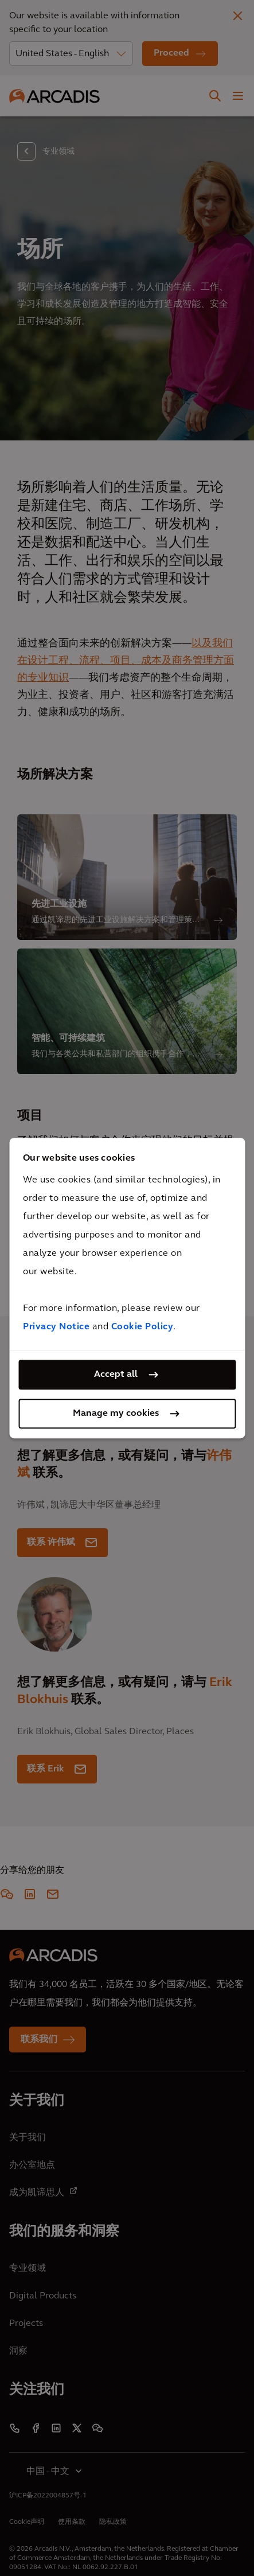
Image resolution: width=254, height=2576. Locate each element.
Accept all (116, 1374)
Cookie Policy (142, 1327)
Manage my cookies (116, 1413)
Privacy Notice (56, 1327)
